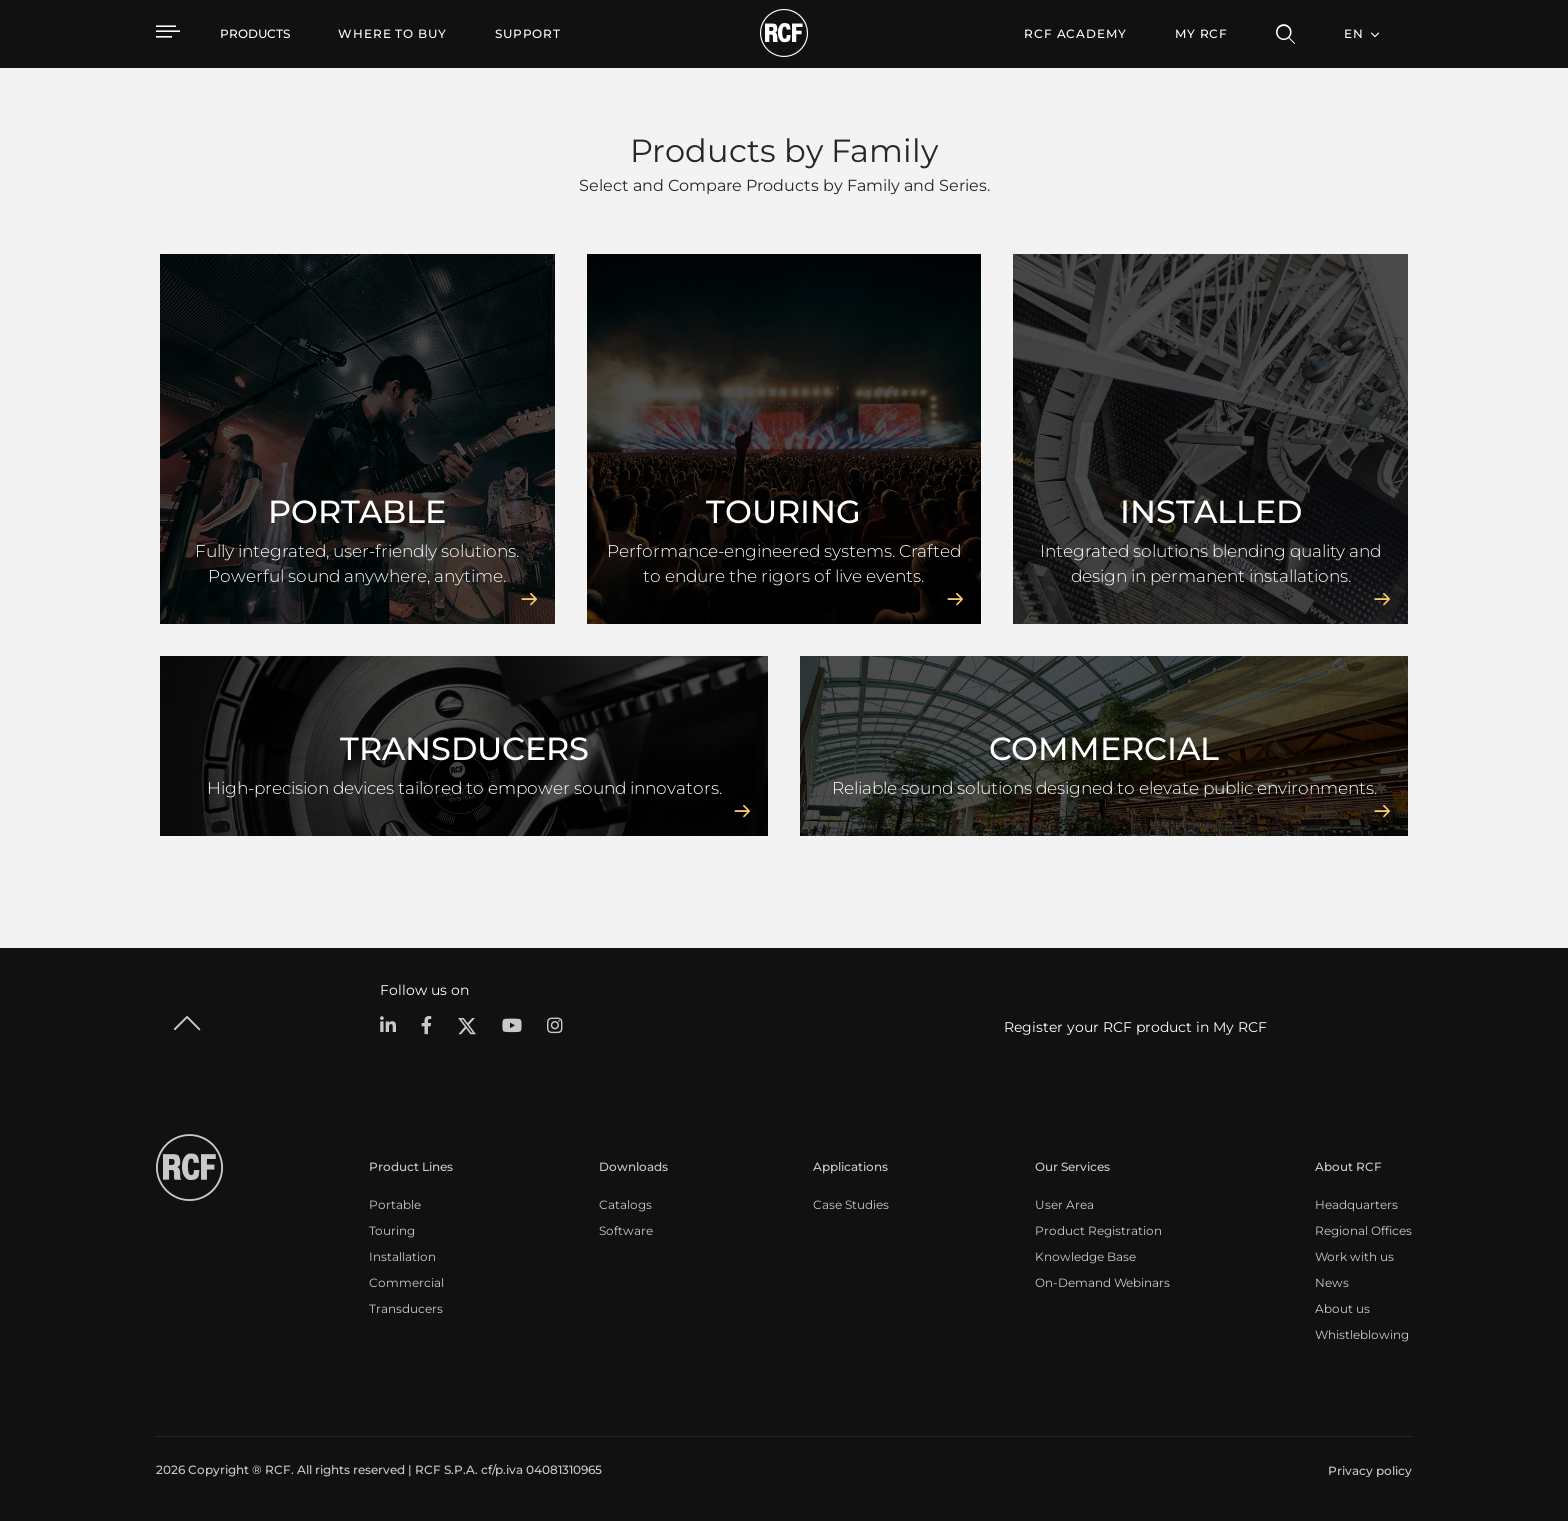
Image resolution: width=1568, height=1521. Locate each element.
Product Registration (1098, 1230)
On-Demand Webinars (1102, 1282)
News (1332, 1282)
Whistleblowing (1362, 1334)
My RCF (1201, 33)
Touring (392, 1230)
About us (1342, 1308)
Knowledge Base (1085, 1256)
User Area (1064, 1204)
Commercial (406, 1282)
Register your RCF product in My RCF (1135, 1027)
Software (626, 1230)
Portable (395, 1204)
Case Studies (851, 1204)
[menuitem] (392, 34)
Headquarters (1356, 1204)
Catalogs (625, 1204)
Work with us (1354, 1256)
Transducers (406, 1308)
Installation (402, 1256)
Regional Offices (1363, 1230)
